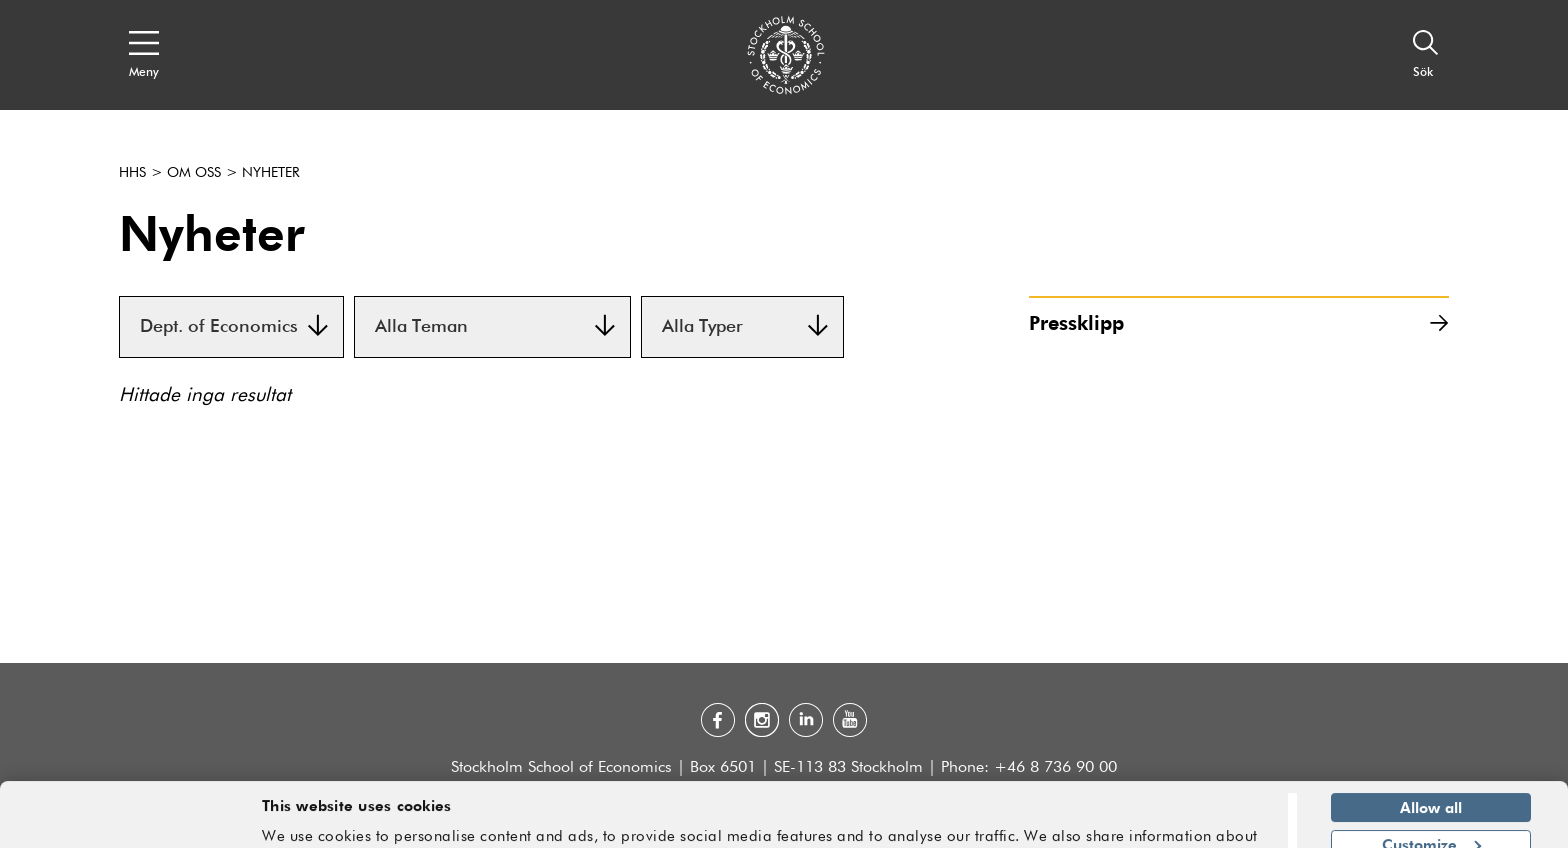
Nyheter (271, 173)
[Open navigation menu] (144, 55)
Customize (1431, 783)
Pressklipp (1239, 322)
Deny (1430, 820)
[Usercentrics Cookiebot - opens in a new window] (129, 821)
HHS (132, 173)
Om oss (194, 173)
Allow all (1431, 747)
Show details (1219, 824)
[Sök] (1426, 55)
